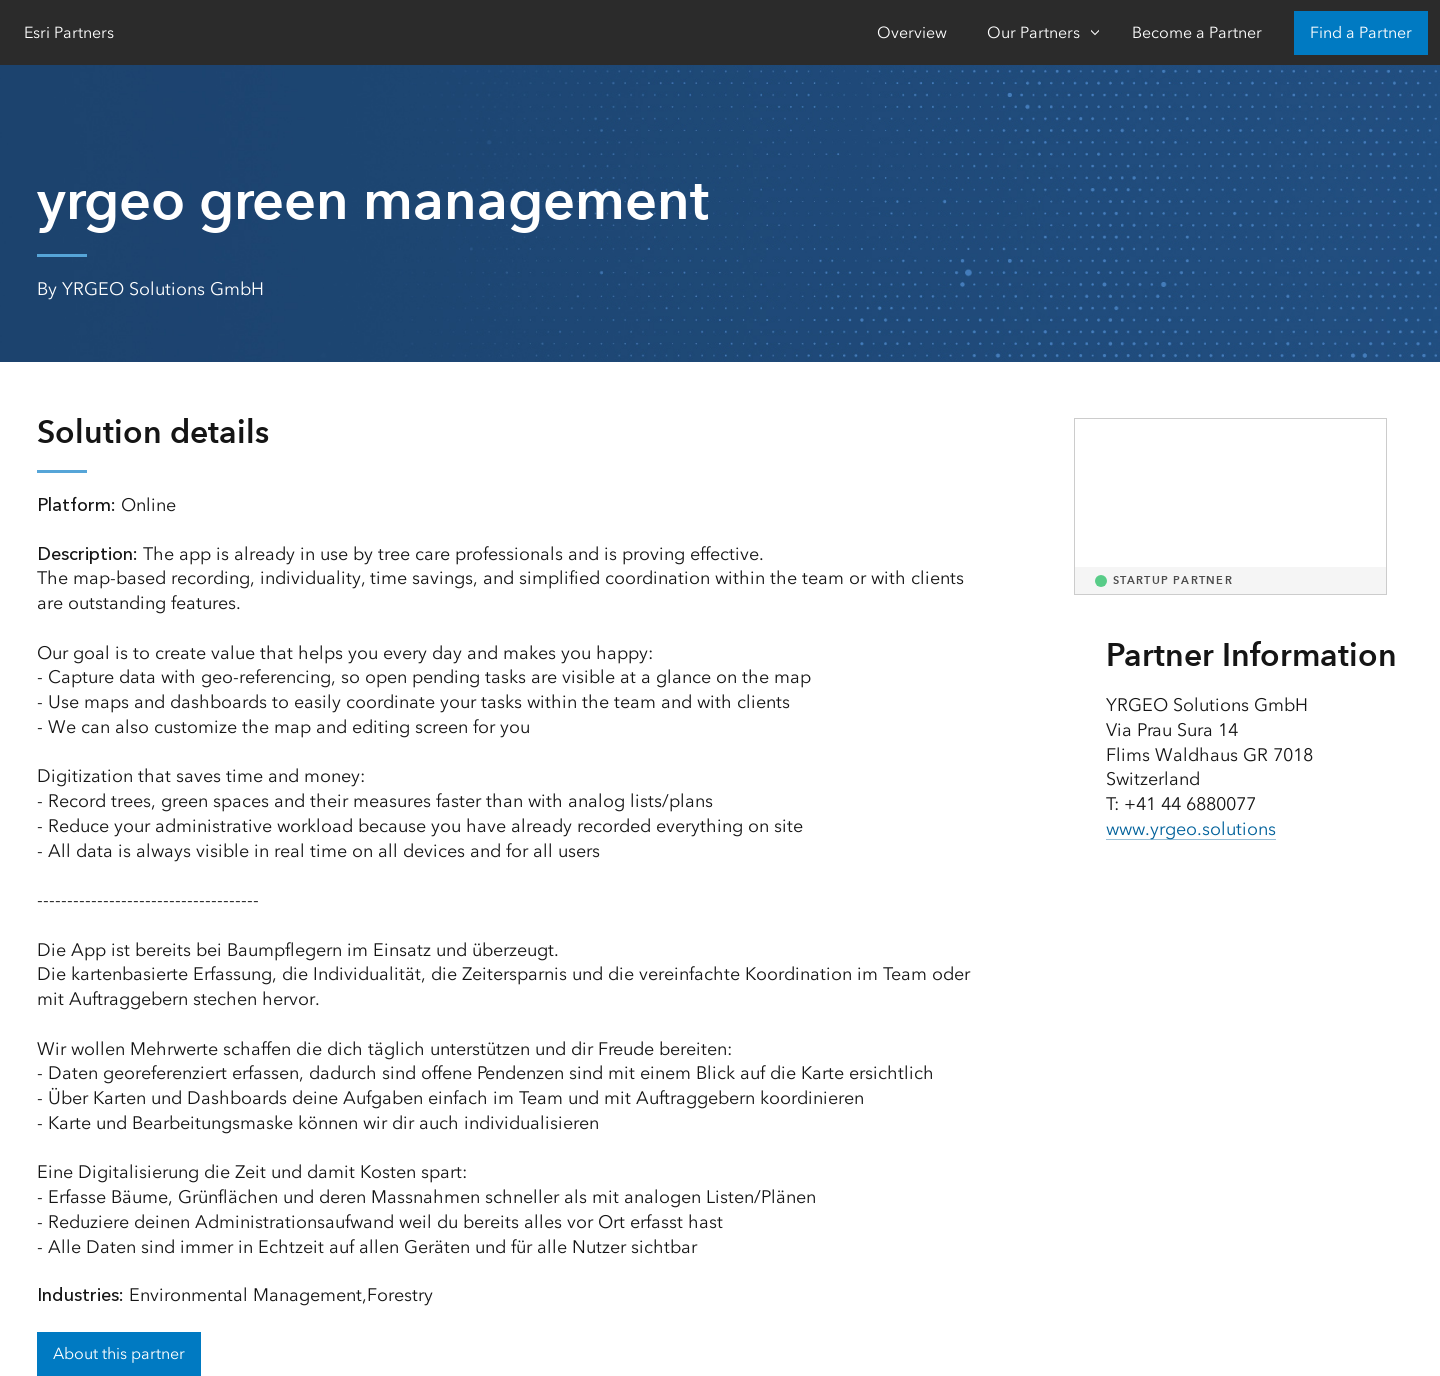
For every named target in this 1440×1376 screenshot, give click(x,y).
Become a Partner (1197, 32)
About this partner (119, 1353)
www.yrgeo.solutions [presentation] (1191, 829)
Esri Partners (69, 32)
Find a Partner (1361, 32)
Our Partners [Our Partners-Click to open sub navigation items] (1033, 32)
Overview (912, 32)
